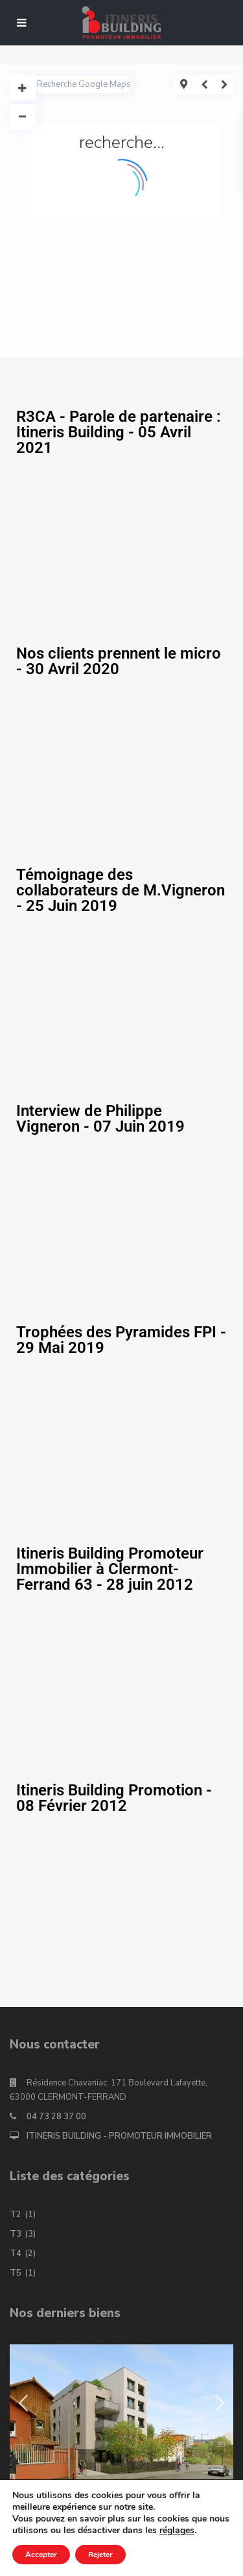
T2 (15, 2214)
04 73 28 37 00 (56, 2116)
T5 (15, 2273)
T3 (15, 2234)
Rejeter (100, 2554)
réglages (176, 2530)
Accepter (41, 2554)
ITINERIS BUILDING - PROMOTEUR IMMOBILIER (119, 2136)
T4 (15, 2253)
